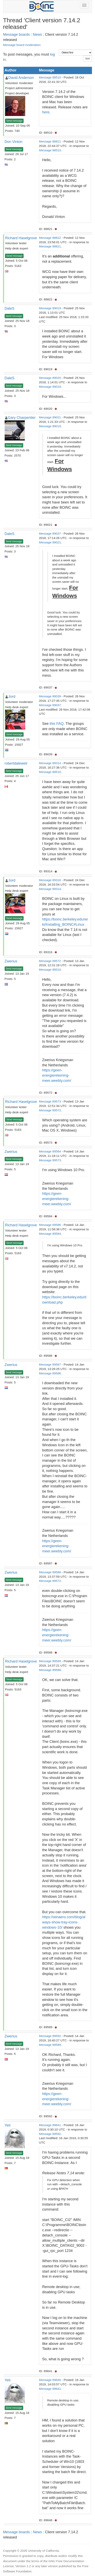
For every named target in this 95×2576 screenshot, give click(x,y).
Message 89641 (50, 2125)
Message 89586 (50, 1224)
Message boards (16, 35)
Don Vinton (14, 142)
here (45, 112)
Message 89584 (50, 1151)
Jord (11, 697)
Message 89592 (50, 2036)
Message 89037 (50, 533)
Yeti (7, 2125)
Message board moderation (22, 45)
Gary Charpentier (22, 418)
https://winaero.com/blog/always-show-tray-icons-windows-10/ (63, 1922)
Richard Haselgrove (21, 238)
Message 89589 (50, 1661)
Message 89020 (50, 377)
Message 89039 (50, 696)
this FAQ (57, 724)
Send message (14, 120)
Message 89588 (50, 1572)
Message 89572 (50, 961)
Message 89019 (50, 308)
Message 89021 (50, 417)
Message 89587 (50, 1364)
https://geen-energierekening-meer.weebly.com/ (56, 1075)
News (37, 35)
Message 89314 (50, 763)
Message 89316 (50, 880)
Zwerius (11, 961)
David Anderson (21, 78)
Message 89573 (50, 1101)
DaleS (10, 308)
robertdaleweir (16, 763)
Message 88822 (50, 237)
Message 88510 (50, 77)
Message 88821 (50, 141)
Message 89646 (50, 2380)
